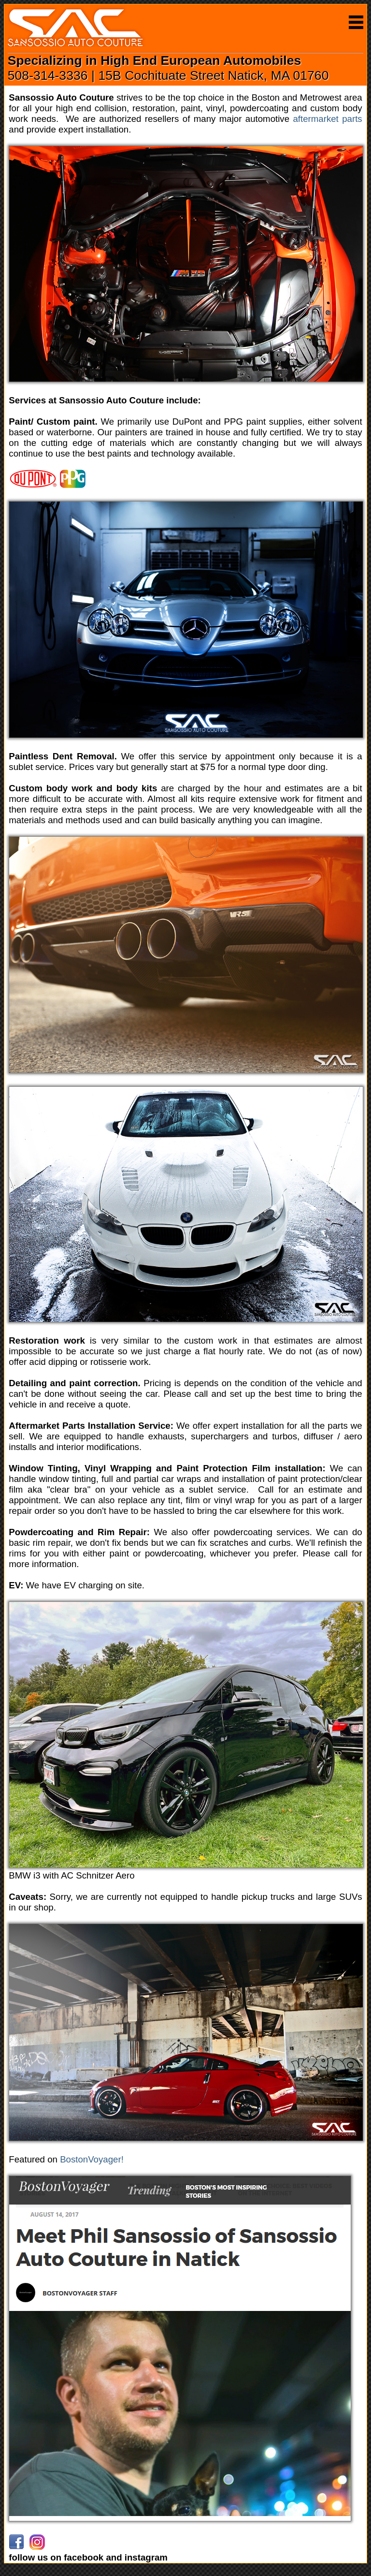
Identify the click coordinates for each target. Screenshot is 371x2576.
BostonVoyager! (92, 2159)
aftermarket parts (327, 119)
